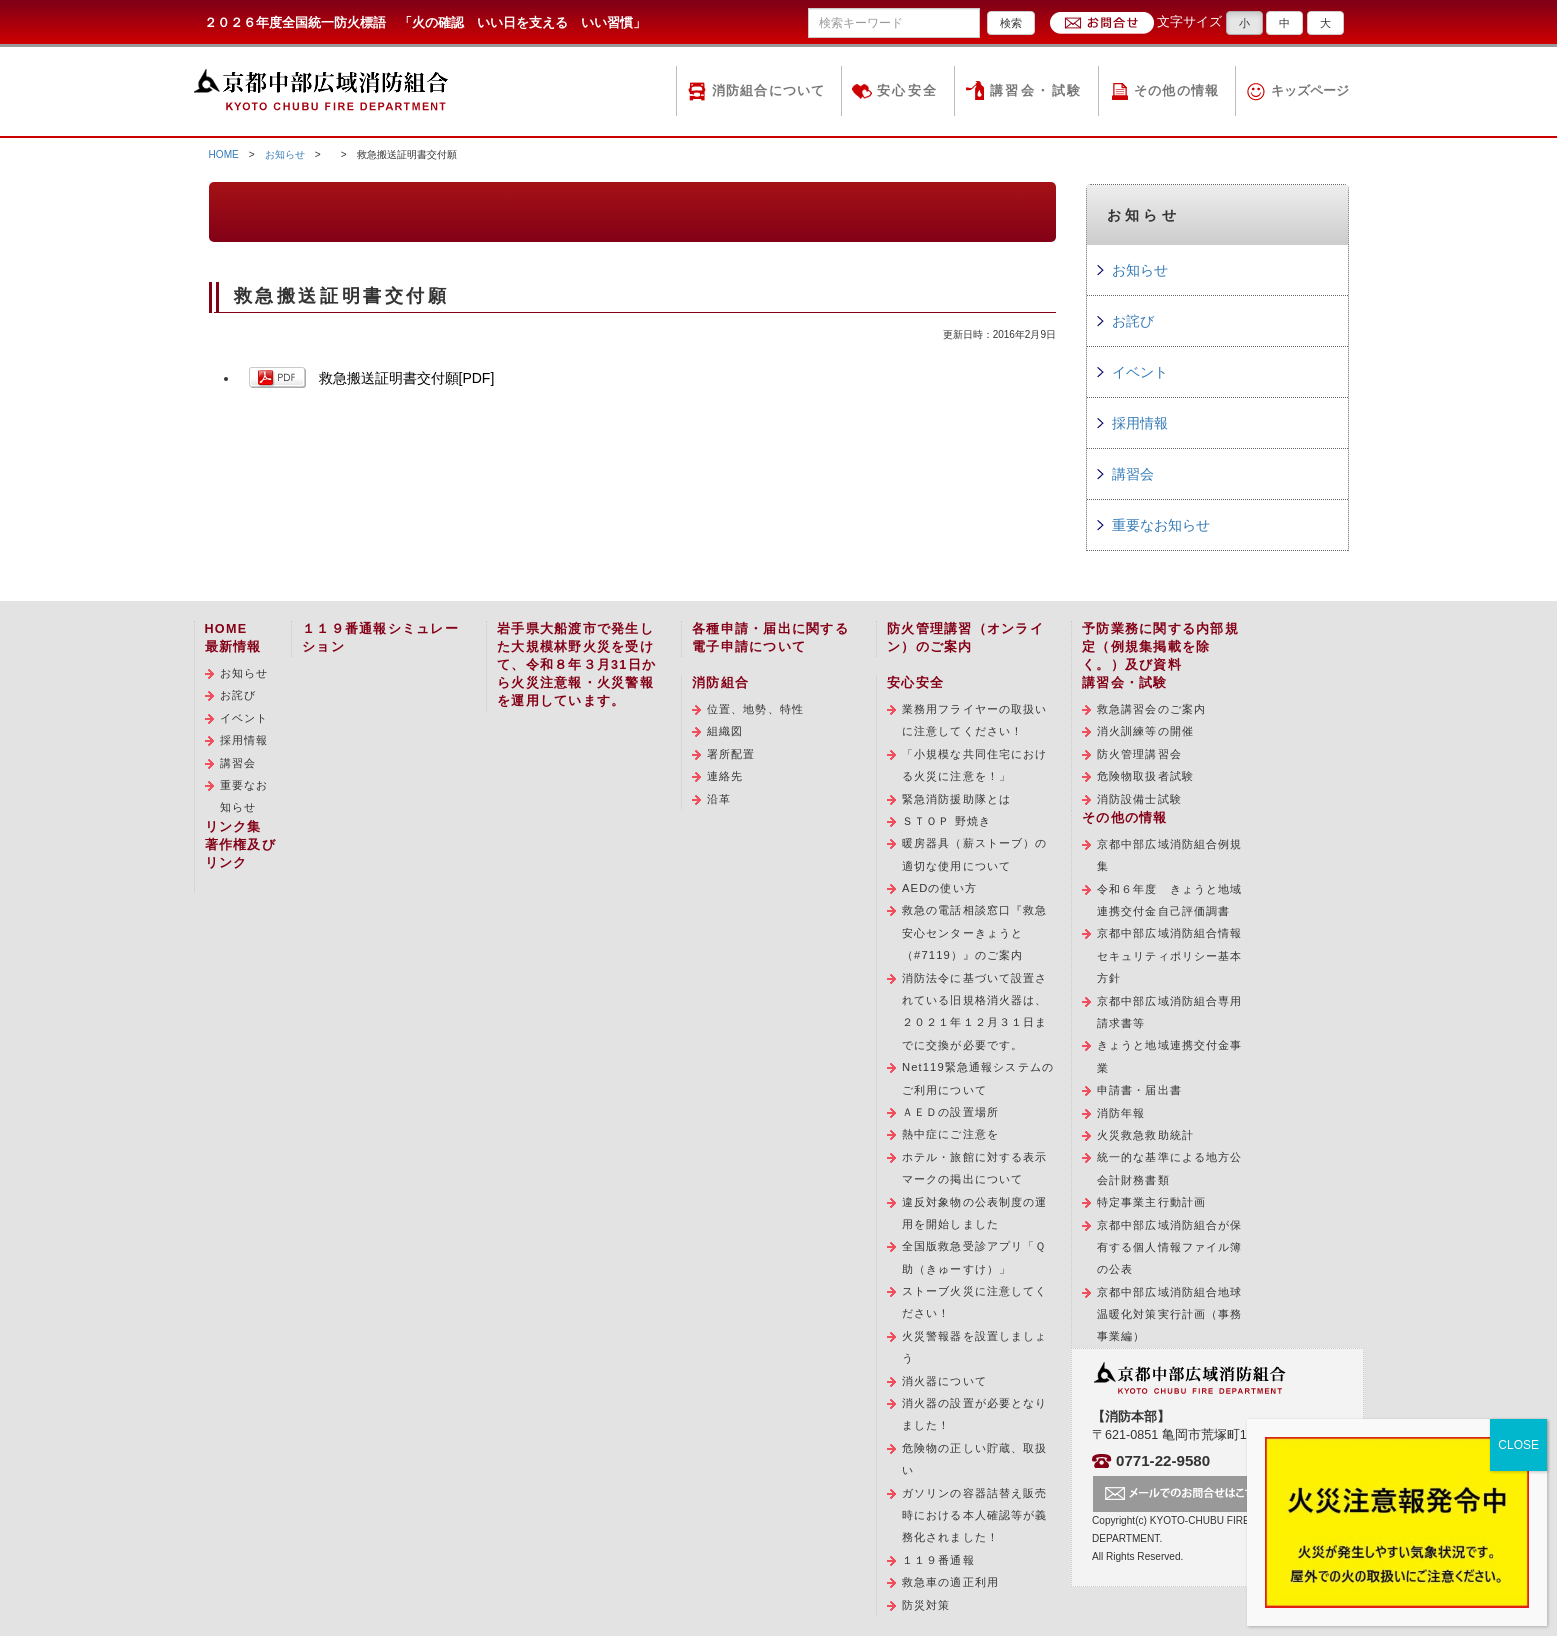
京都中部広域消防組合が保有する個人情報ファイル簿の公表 (1169, 1247)
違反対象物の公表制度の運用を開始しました (974, 1213)
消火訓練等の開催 (1145, 731)
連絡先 (725, 776)
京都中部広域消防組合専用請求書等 (1169, 1012)
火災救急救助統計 (1145, 1135)
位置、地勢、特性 (755, 709)
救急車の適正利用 (950, 1582)
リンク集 (233, 827)
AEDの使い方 (939, 888)
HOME (224, 154)
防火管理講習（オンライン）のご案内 (965, 638)
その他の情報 (1177, 91)
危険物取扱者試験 (1145, 776)
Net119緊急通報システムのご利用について (978, 1078)
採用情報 (1140, 423)
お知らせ (285, 154)
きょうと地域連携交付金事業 (1169, 1056)
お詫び (1133, 321)
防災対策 (926, 1605)
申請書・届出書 (1139, 1090)
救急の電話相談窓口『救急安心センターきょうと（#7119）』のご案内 (974, 932)
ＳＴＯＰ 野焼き (946, 821)
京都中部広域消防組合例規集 (1169, 855)
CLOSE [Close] (1518, 1445)
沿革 (719, 799)
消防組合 (720, 683)
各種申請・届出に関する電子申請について (770, 638)
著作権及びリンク (240, 854)
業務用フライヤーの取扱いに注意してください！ (974, 720)
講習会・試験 (1036, 91)
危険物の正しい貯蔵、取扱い (974, 1459)
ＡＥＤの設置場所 (950, 1112)
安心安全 (908, 91)
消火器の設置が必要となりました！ (974, 1414)
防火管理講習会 (1139, 754)
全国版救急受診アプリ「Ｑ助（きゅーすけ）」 (974, 1257)
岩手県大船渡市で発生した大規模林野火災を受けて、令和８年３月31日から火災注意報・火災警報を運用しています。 (576, 665)
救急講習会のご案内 (1151, 709)
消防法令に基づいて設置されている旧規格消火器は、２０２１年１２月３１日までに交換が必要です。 (974, 1011)
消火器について (944, 1381)
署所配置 (731, 754)
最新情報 (233, 647)
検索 (1011, 23)
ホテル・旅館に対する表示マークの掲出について (974, 1168)
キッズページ (1310, 91)
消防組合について (769, 91)
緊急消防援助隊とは (956, 799)
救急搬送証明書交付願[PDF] (407, 378)
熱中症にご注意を (950, 1134)
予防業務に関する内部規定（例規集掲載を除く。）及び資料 (1160, 647)
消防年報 (1121, 1113)
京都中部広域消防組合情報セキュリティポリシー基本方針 (1169, 955)
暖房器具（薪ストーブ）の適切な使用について (974, 854)
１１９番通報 (938, 1560)
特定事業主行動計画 (1151, 1202)
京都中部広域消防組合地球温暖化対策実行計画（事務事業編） (1169, 1314)
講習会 (1133, 474)
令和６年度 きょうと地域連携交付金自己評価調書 (1169, 900)
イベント (1140, 372)
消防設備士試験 (1139, 799)
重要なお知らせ (1161, 525)
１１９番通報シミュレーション (380, 638)
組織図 (725, 731)
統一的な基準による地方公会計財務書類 (1169, 1168)
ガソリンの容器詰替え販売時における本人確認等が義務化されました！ (974, 1515)
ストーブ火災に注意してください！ (974, 1302)
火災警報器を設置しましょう (974, 1347)
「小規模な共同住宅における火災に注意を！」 (974, 765)
